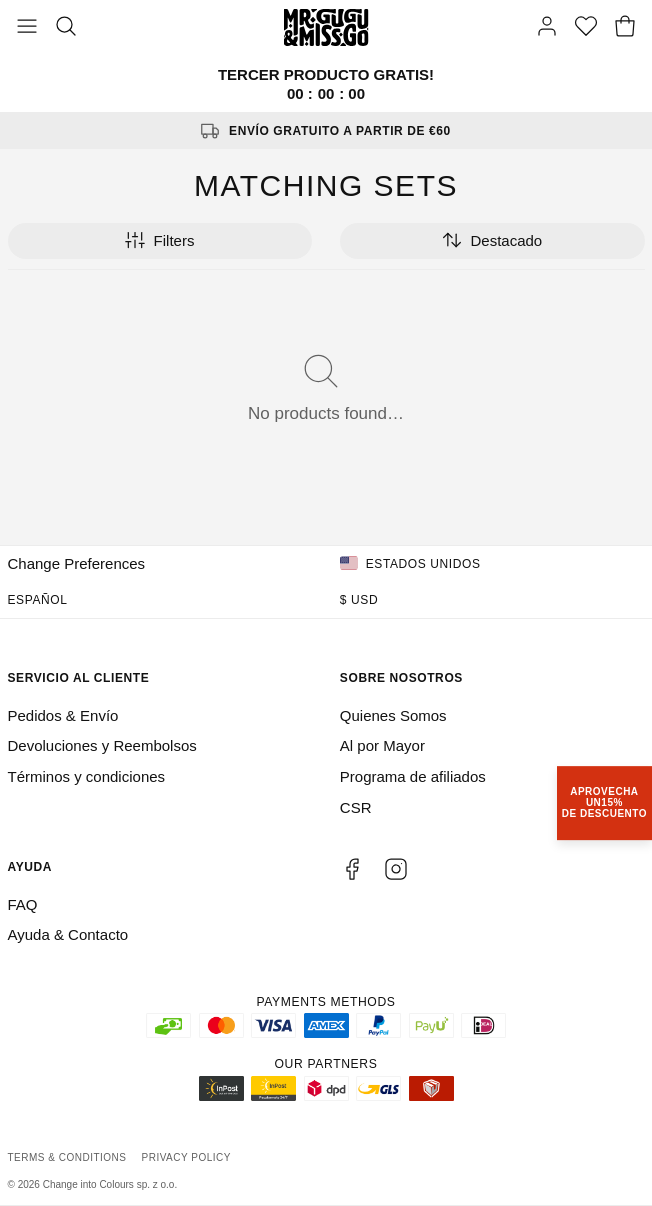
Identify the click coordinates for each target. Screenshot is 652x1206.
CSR (356, 807)
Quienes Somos (393, 715)
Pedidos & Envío (63, 715)
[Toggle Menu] (27, 28)
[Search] (66, 28)
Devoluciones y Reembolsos (102, 745)
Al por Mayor (382, 745)
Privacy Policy (186, 1157)
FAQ (23, 904)
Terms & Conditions (67, 1157)
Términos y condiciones (87, 776)
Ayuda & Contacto (68, 934)
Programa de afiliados (413, 776)
